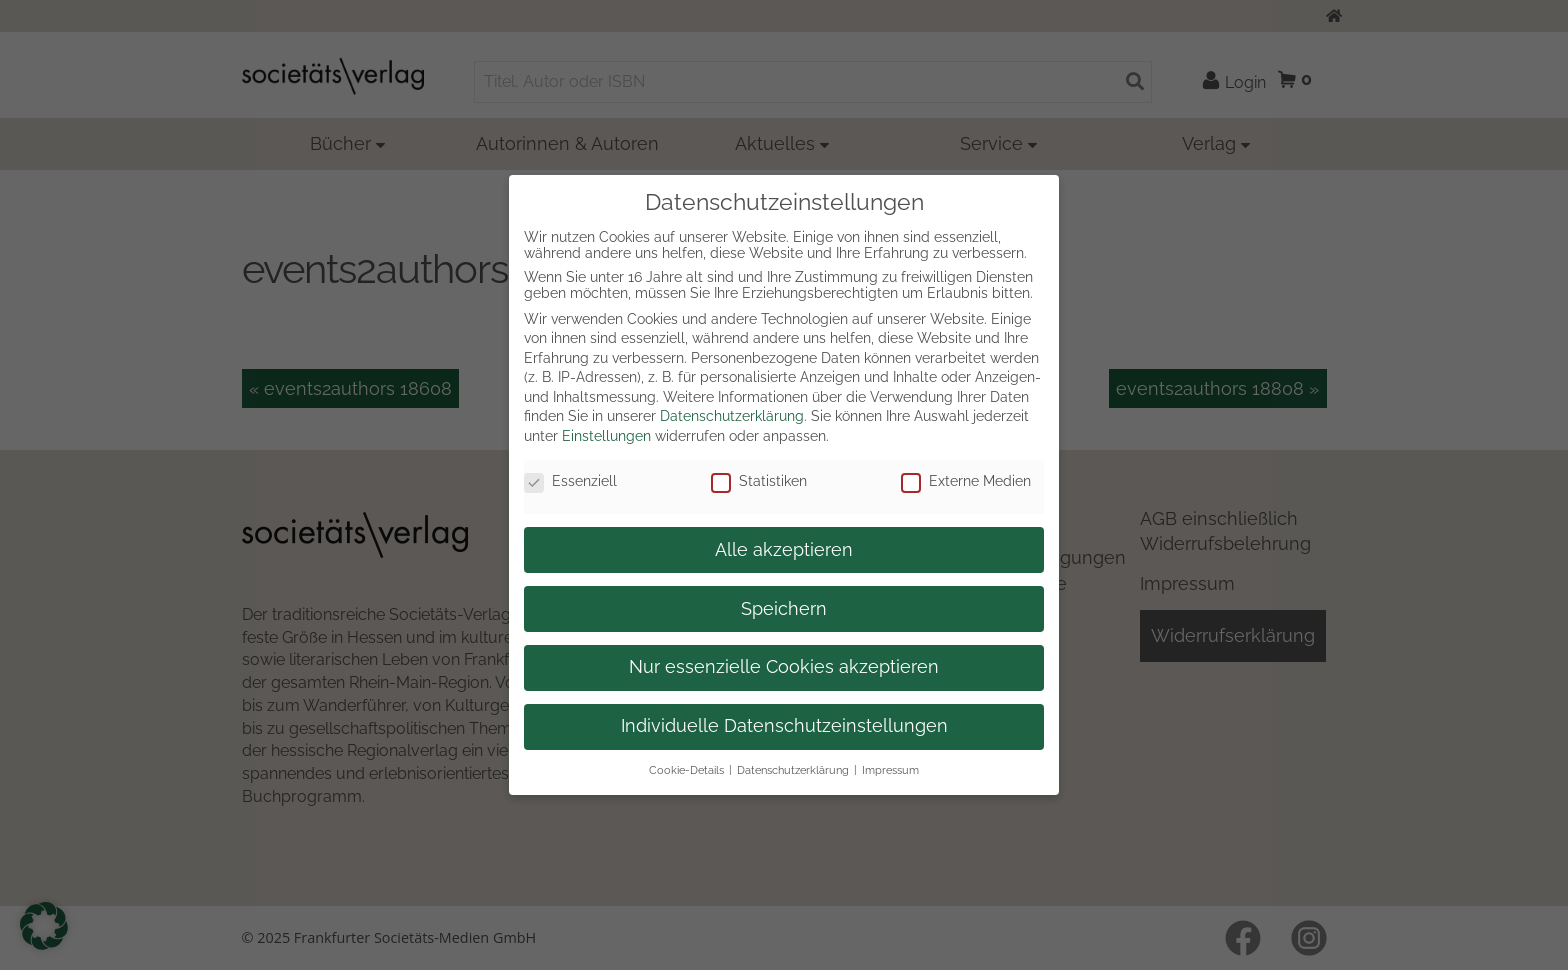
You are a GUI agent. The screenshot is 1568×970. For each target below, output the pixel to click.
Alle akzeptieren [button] (784, 550)
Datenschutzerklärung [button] (793, 770)
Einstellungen (606, 436)
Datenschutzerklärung (732, 416)
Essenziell (570, 481)
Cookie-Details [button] (686, 770)
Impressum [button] (890, 770)
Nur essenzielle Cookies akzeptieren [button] (784, 667)
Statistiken (759, 481)
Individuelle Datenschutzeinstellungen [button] (784, 726)
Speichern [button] (784, 609)
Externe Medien (966, 481)
